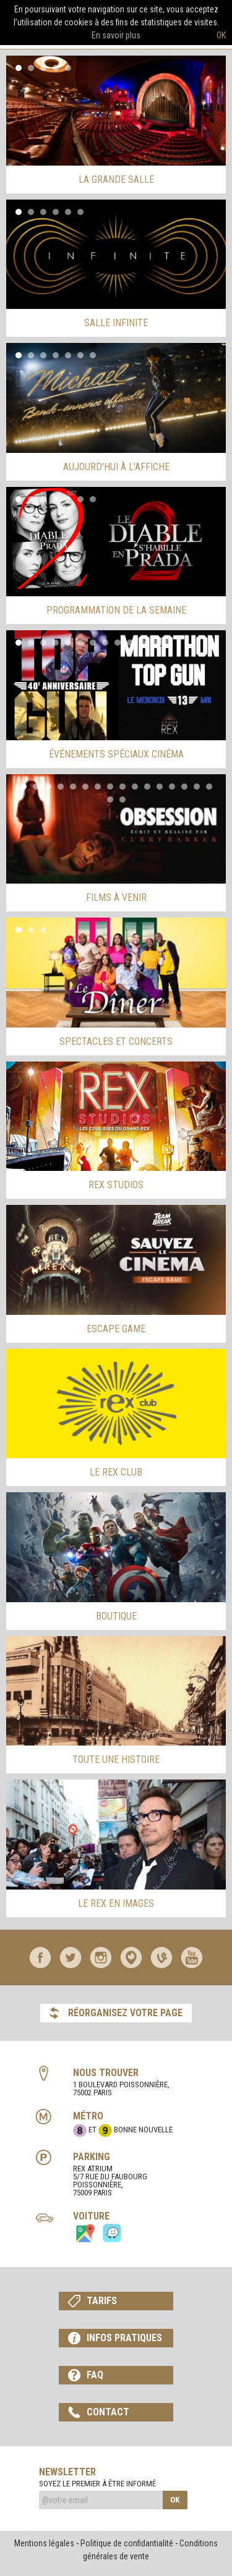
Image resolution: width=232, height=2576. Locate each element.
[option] (116, 111)
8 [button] (105, 643)
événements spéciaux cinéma (116, 754)
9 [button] (117, 643)
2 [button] (31, 68)
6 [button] (80, 212)
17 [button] (110, 799)
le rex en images (116, 1903)
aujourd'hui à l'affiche (116, 467)
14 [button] (184, 786)
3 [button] (43, 68)
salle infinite (116, 323)
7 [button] (93, 355)
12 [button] (155, 643)
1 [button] (18, 68)
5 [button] (68, 68)
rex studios (116, 1185)
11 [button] (142, 643)
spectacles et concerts (116, 1041)
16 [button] (209, 786)
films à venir (116, 897)
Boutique (116, 1616)
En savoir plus (116, 35)
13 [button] (167, 643)
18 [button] (122, 799)
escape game (116, 1329)
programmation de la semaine (116, 610)
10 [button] (130, 643)
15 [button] (197, 786)
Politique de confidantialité (126, 2543)
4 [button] (56, 68)
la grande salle (116, 179)
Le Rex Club (116, 1472)
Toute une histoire (116, 1759)
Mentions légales (44, 2543)
